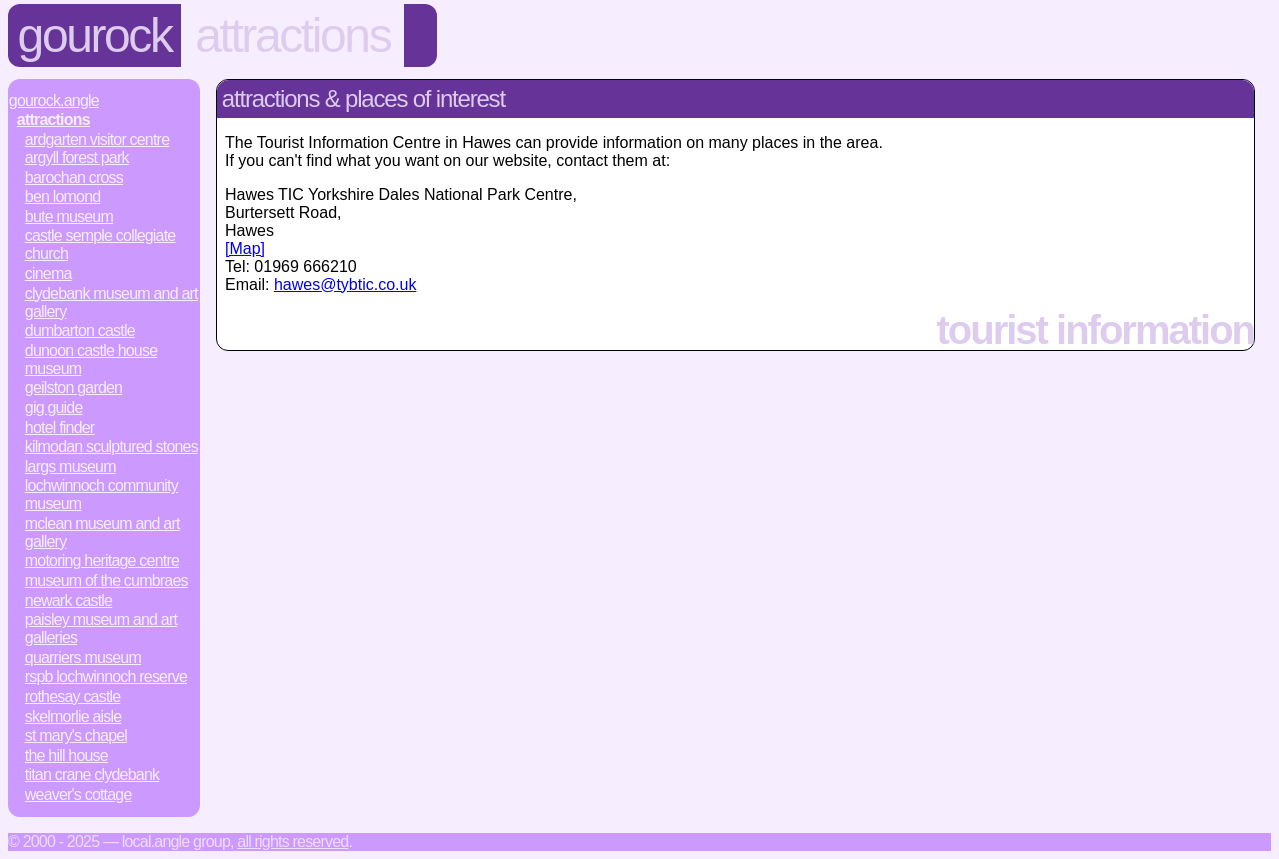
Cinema (48, 273)
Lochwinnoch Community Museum (101, 494)
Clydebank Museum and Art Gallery (111, 302)
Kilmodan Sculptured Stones (111, 446)
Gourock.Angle (54, 100)
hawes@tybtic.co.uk (345, 284)
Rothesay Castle (73, 696)
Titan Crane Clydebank (92, 774)
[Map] (245, 248)
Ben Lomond (63, 196)
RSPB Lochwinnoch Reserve (106, 676)
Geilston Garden (73, 387)
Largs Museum (70, 466)
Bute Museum (69, 216)
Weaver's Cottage (78, 794)
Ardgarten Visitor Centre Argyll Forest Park (97, 148)
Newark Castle (68, 600)
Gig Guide (54, 407)
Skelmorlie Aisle (73, 716)
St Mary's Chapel (76, 735)
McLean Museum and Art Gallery (102, 532)
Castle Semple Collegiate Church (100, 244)
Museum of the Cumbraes (106, 580)
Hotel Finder (60, 427)
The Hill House (66, 755)
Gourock (95, 35)
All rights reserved (292, 841)
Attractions (292, 35)
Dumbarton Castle (80, 330)
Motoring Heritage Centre (102, 560)
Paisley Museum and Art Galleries (101, 628)
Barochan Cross (74, 177)
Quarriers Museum (83, 657)
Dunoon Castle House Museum (91, 359)
